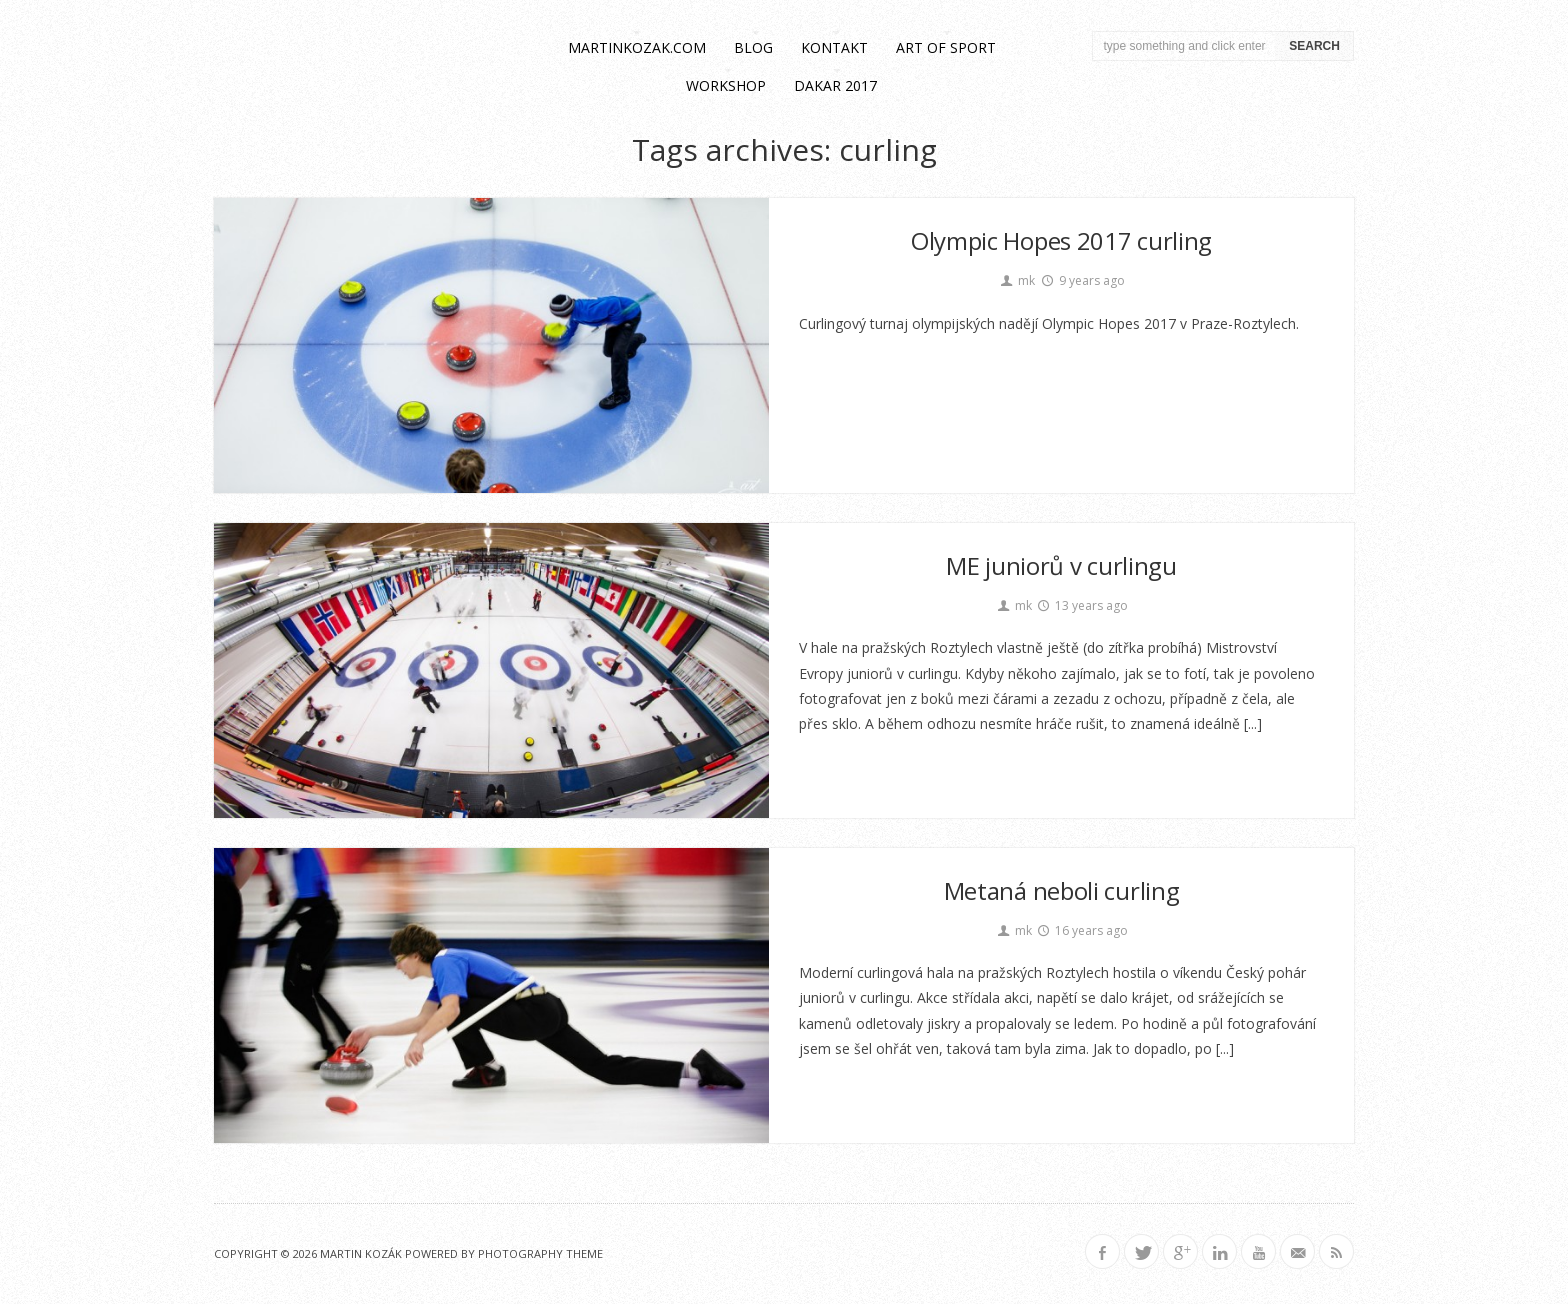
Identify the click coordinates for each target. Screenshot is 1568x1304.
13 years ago (1082, 605)
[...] (1253, 723)
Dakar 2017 (835, 85)
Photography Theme (540, 1253)
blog (753, 47)
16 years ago (1082, 930)
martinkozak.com (637, 47)
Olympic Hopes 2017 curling (1061, 240)
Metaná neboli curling (1062, 890)
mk (1016, 280)
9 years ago (1082, 280)
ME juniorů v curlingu (1061, 565)
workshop (726, 85)
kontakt (834, 47)
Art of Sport (946, 47)
